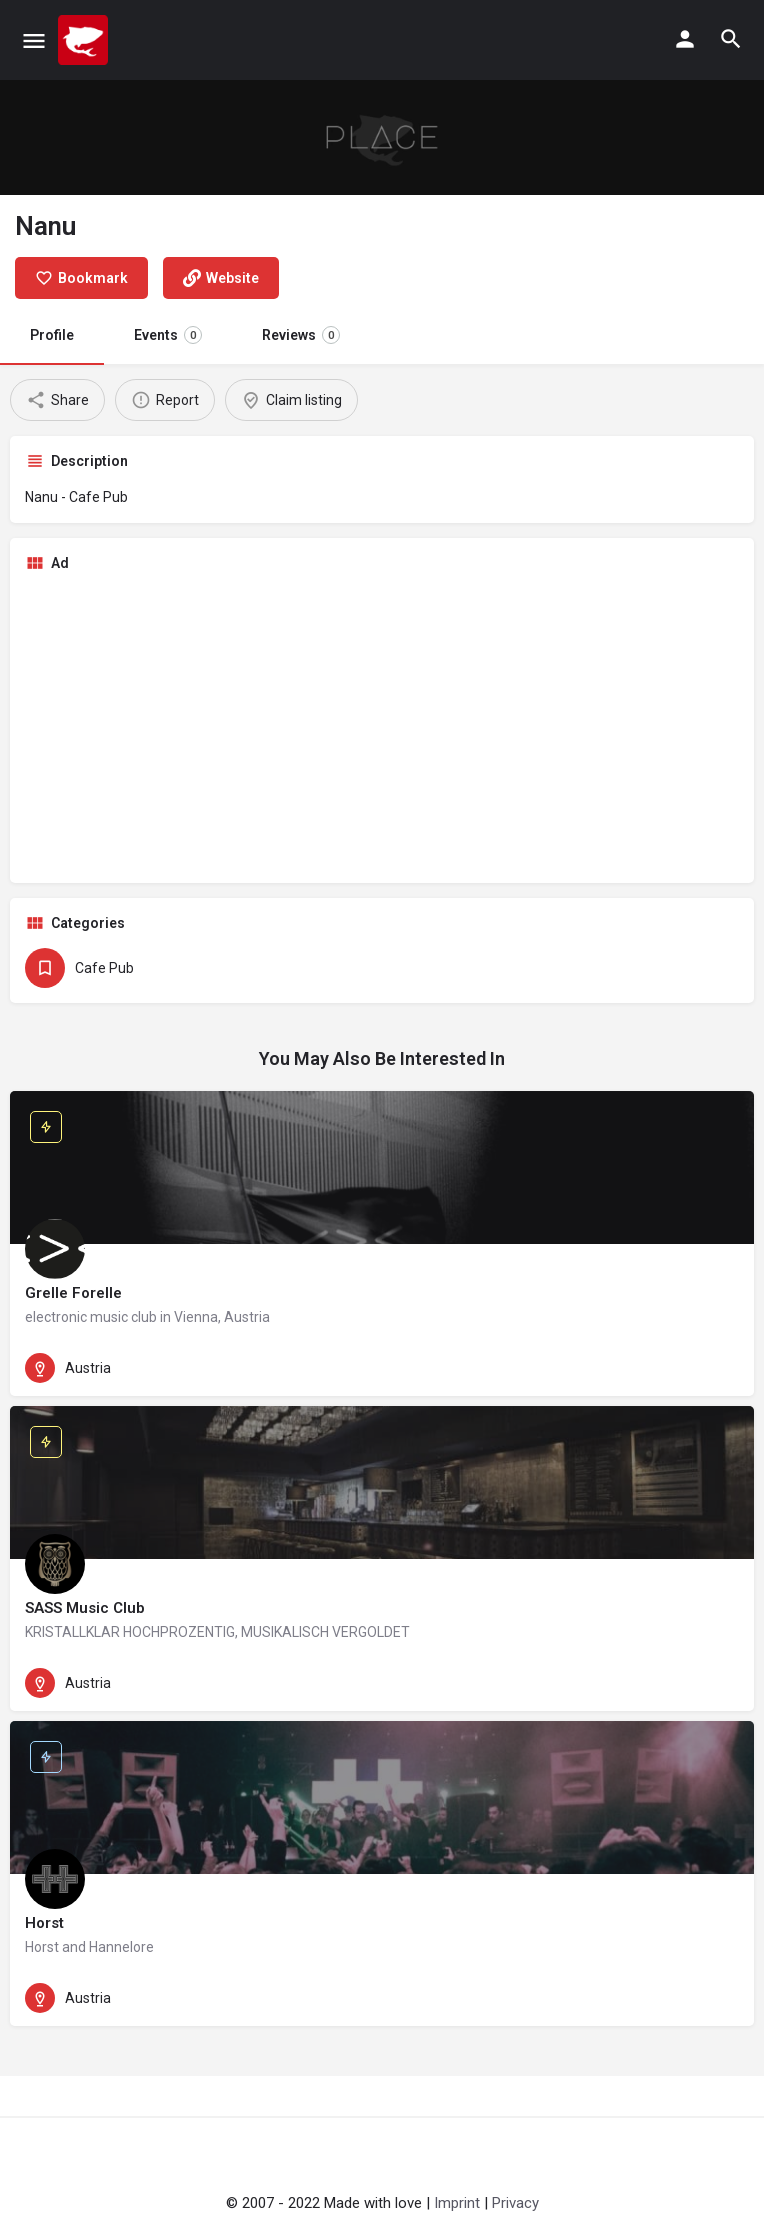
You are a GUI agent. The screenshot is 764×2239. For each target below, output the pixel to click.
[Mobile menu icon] (34, 40)
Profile (52, 335)
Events (168, 335)
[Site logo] (85, 40)
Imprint (457, 2203)
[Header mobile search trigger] (731, 39)
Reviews (301, 335)
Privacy (515, 2203)
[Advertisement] (382, 728)
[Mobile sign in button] (685, 39)
